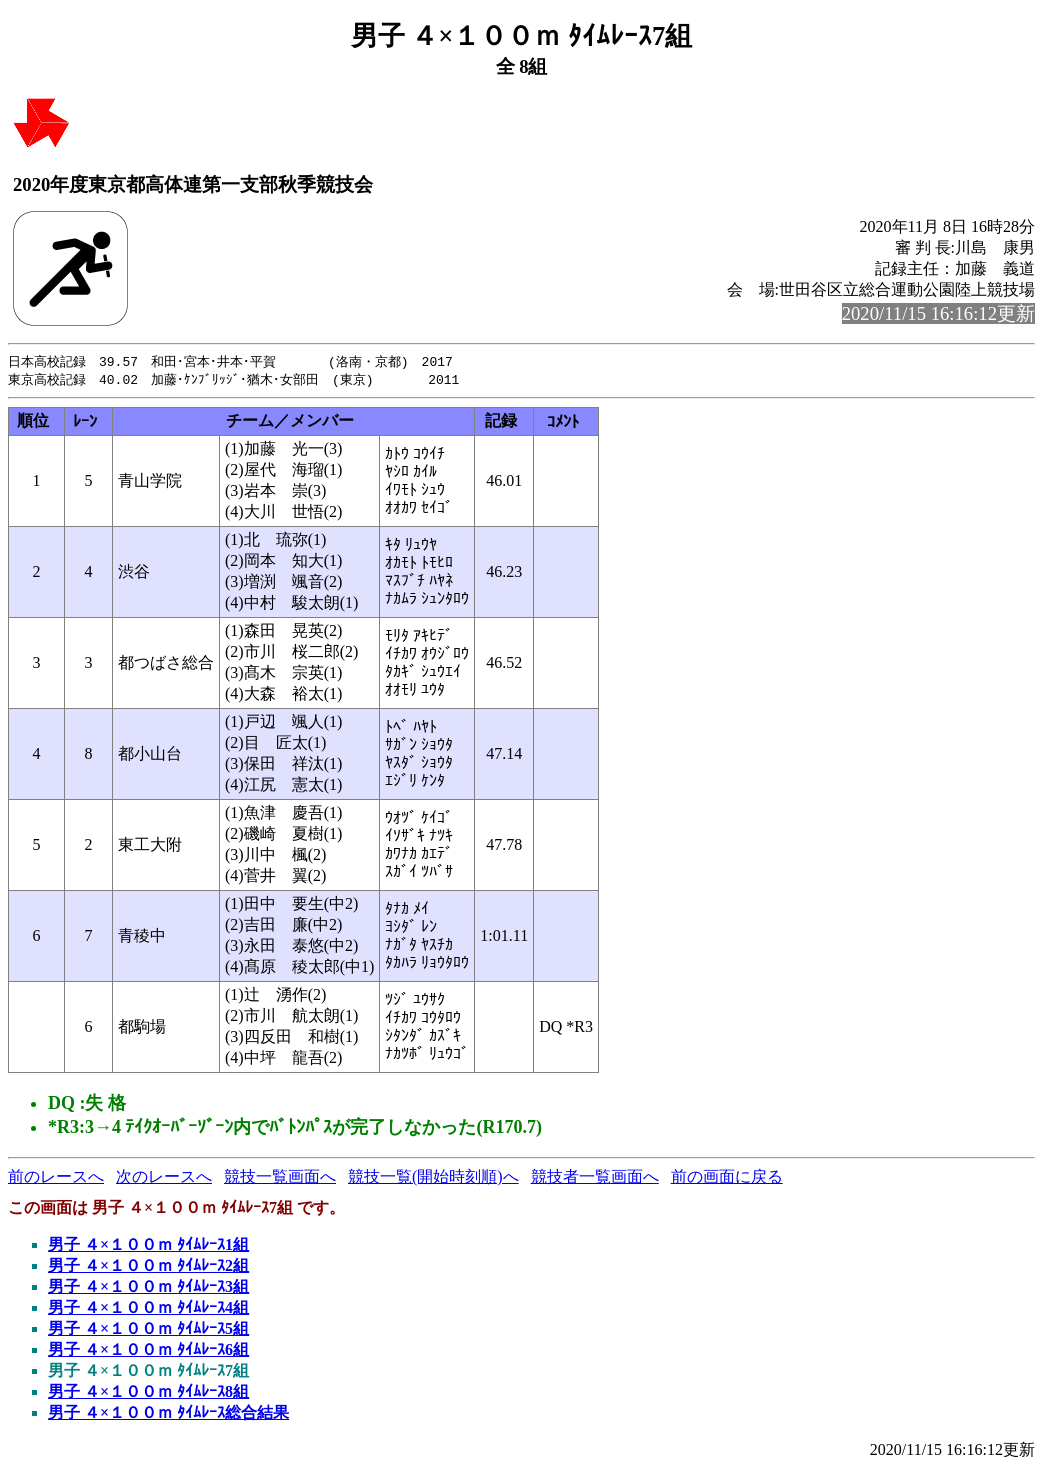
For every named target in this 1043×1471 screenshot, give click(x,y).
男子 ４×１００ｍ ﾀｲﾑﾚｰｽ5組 (148, 1330)
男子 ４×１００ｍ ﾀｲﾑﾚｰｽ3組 (148, 1288)
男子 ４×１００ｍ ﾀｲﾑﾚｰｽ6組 (148, 1351)
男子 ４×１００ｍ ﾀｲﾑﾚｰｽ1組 (148, 1246)
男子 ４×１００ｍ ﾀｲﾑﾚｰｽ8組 (148, 1393)
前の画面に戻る (727, 1178)
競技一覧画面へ (280, 1178)
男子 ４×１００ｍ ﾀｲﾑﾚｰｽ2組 (148, 1267)
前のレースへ (56, 1178)
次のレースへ (164, 1178)
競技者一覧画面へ (595, 1178)
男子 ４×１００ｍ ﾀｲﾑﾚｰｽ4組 (148, 1309)
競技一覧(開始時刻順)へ (433, 1178)
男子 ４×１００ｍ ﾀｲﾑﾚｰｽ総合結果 (168, 1414)
